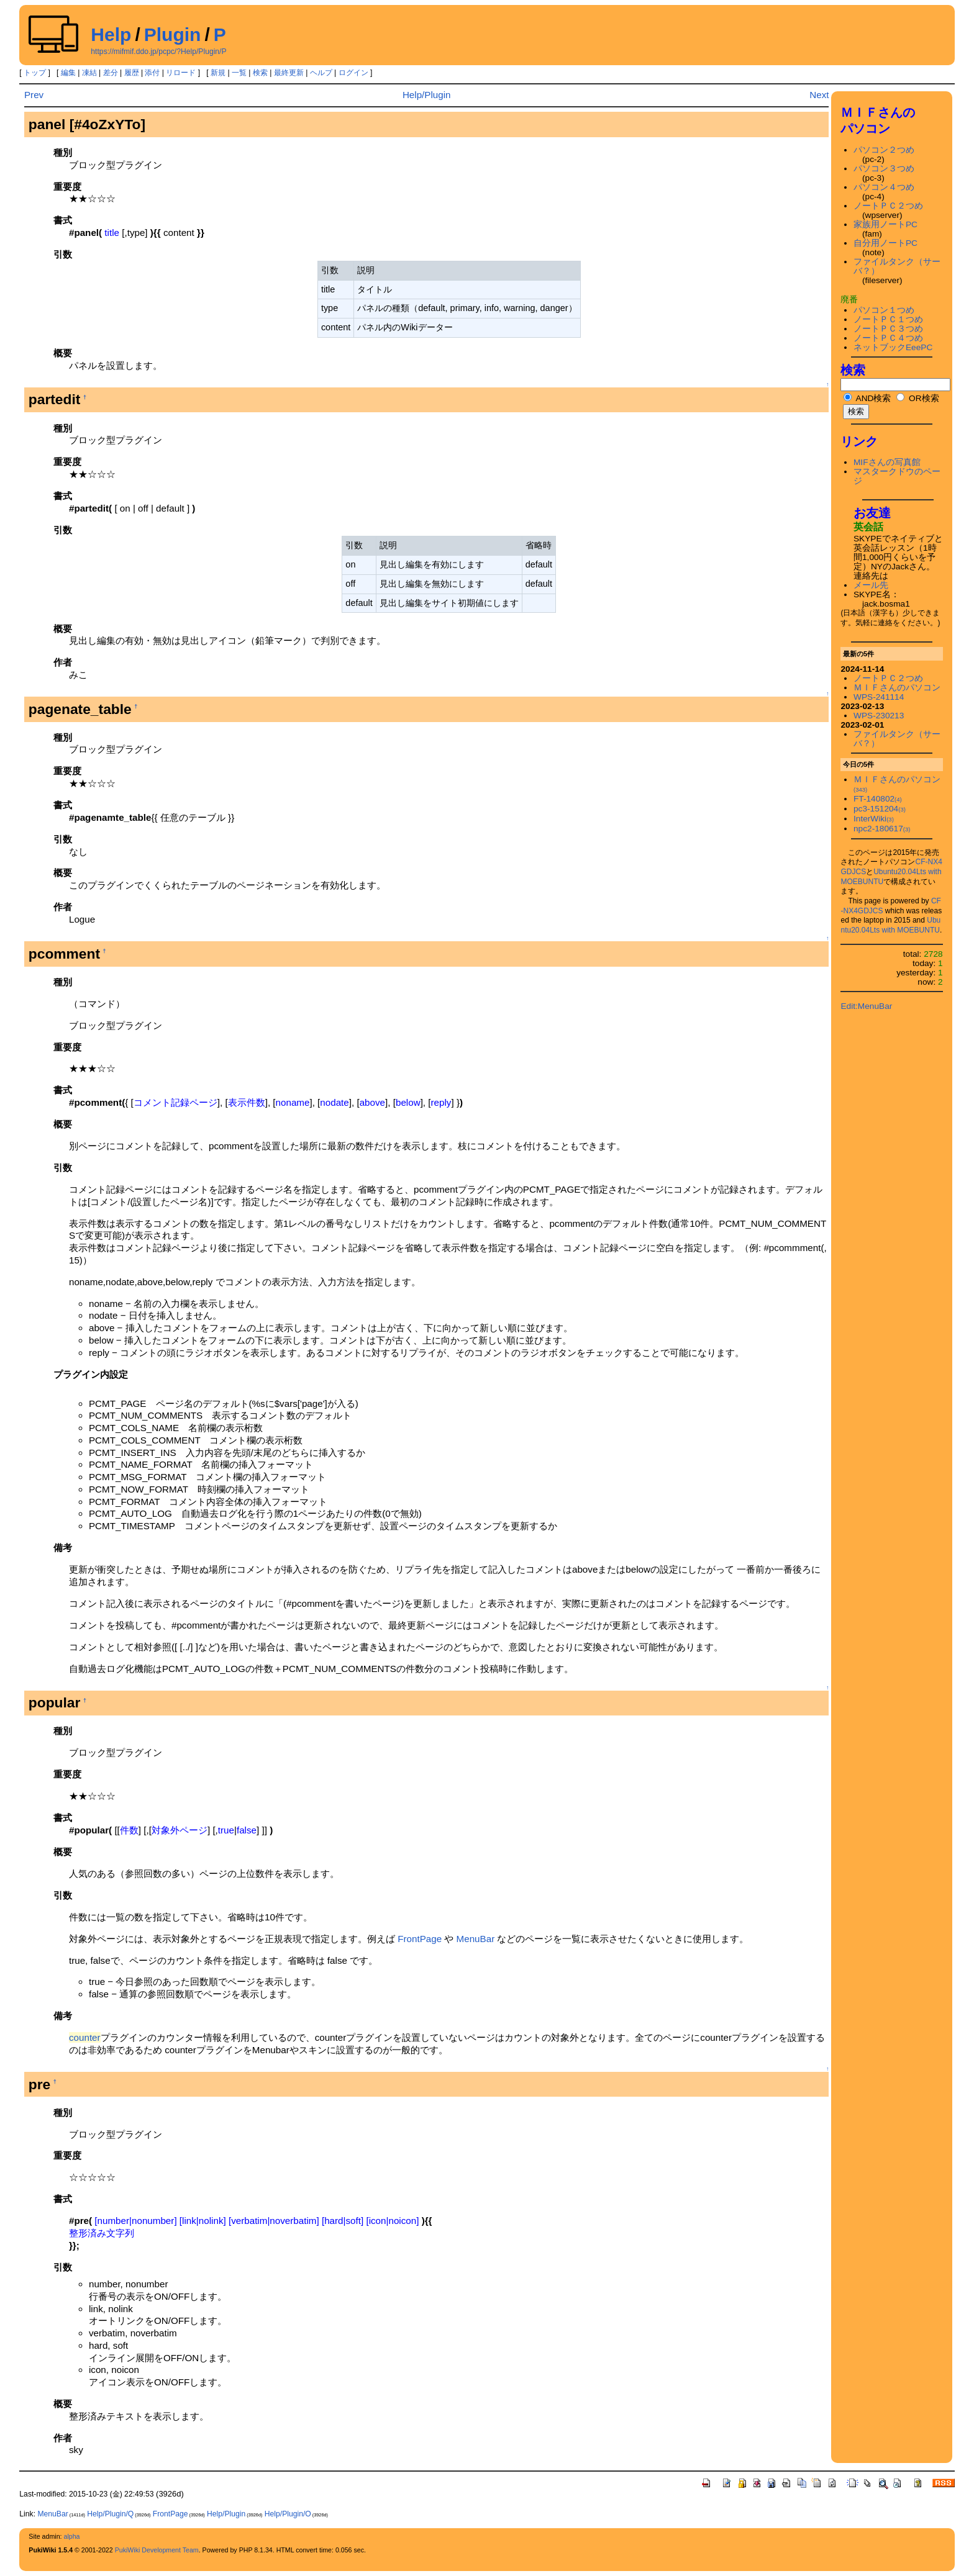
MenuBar (476, 1938)
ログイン (353, 72)
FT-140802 (877, 798)
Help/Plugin (427, 94)
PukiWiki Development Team (157, 2550)
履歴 (131, 72)
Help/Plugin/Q (110, 2514)
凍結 (89, 72)
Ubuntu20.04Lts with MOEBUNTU (890, 925)
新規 (218, 72)
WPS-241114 (878, 697)
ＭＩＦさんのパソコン (896, 687)
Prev (33, 94)
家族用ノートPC (885, 224)
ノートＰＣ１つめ (888, 319)
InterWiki (873, 818)
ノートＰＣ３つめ (888, 328)
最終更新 (289, 72)
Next (819, 94)
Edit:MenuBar (866, 1006)
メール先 (870, 585)
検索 (260, 72)
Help (111, 34)
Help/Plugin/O (288, 2514)
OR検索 (917, 398)
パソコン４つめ (883, 187)
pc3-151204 (879, 808)
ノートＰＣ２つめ (888, 205)
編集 (68, 72)
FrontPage (420, 1938)
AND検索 (867, 398)
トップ (35, 72)
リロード (181, 72)
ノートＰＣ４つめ (888, 338)
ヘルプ (321, 72)
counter (85, 2037)
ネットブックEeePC (892, 347)
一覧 (239, 72)
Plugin (172, 34)
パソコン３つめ (883, 168)
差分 (110, 72)
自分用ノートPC (885, 243)
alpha (71, 2536)
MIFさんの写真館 (887, 462)
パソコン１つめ (883, 310)
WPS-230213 (878, 715)
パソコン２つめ (883, 150)
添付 (152, 72)
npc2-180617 (882, 828)
